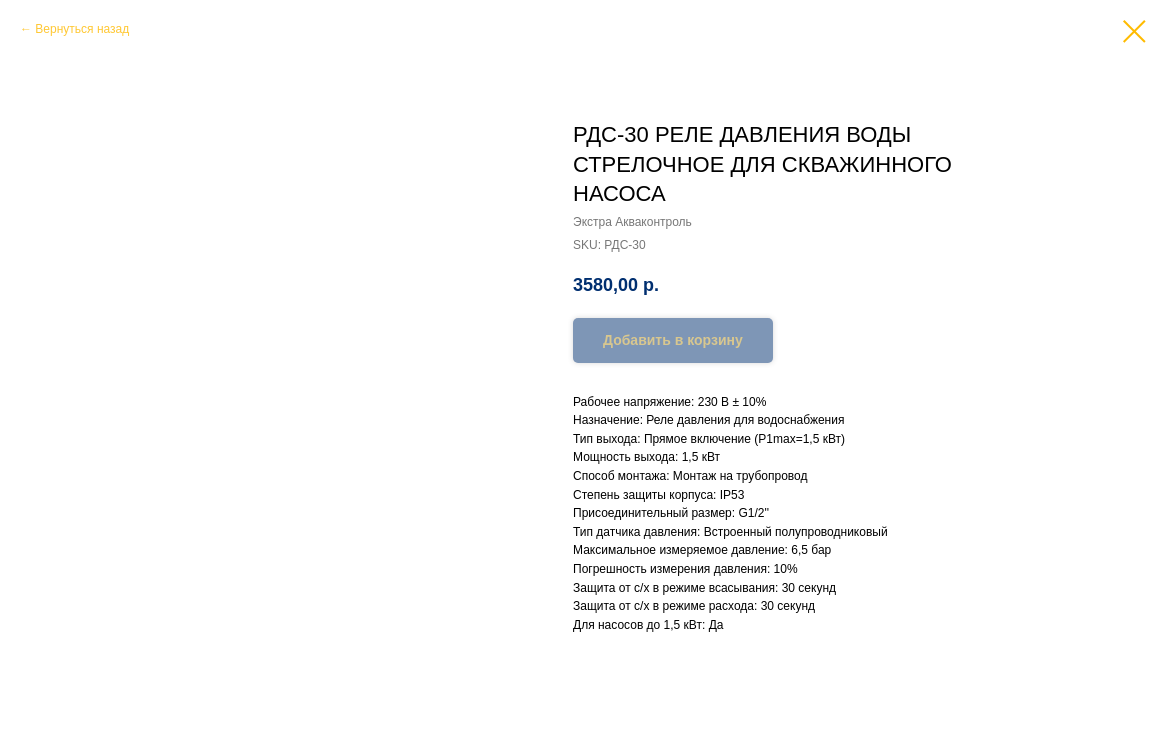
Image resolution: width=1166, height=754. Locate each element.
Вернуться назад (82, 29)
